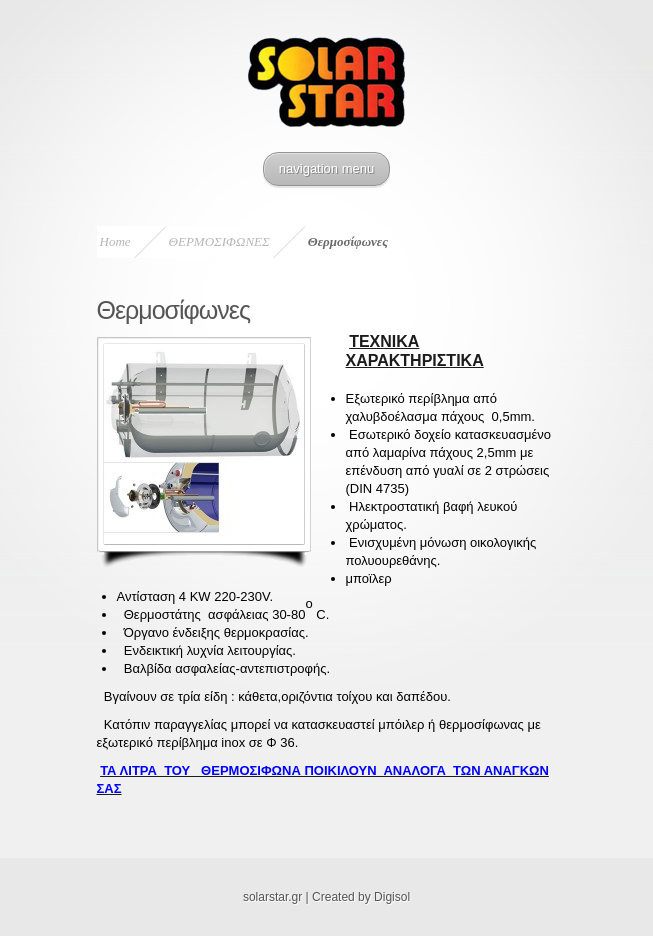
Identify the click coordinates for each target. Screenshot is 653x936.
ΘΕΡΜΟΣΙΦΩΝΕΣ (219, 241)
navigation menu (326, 168)
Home (115, 241)
